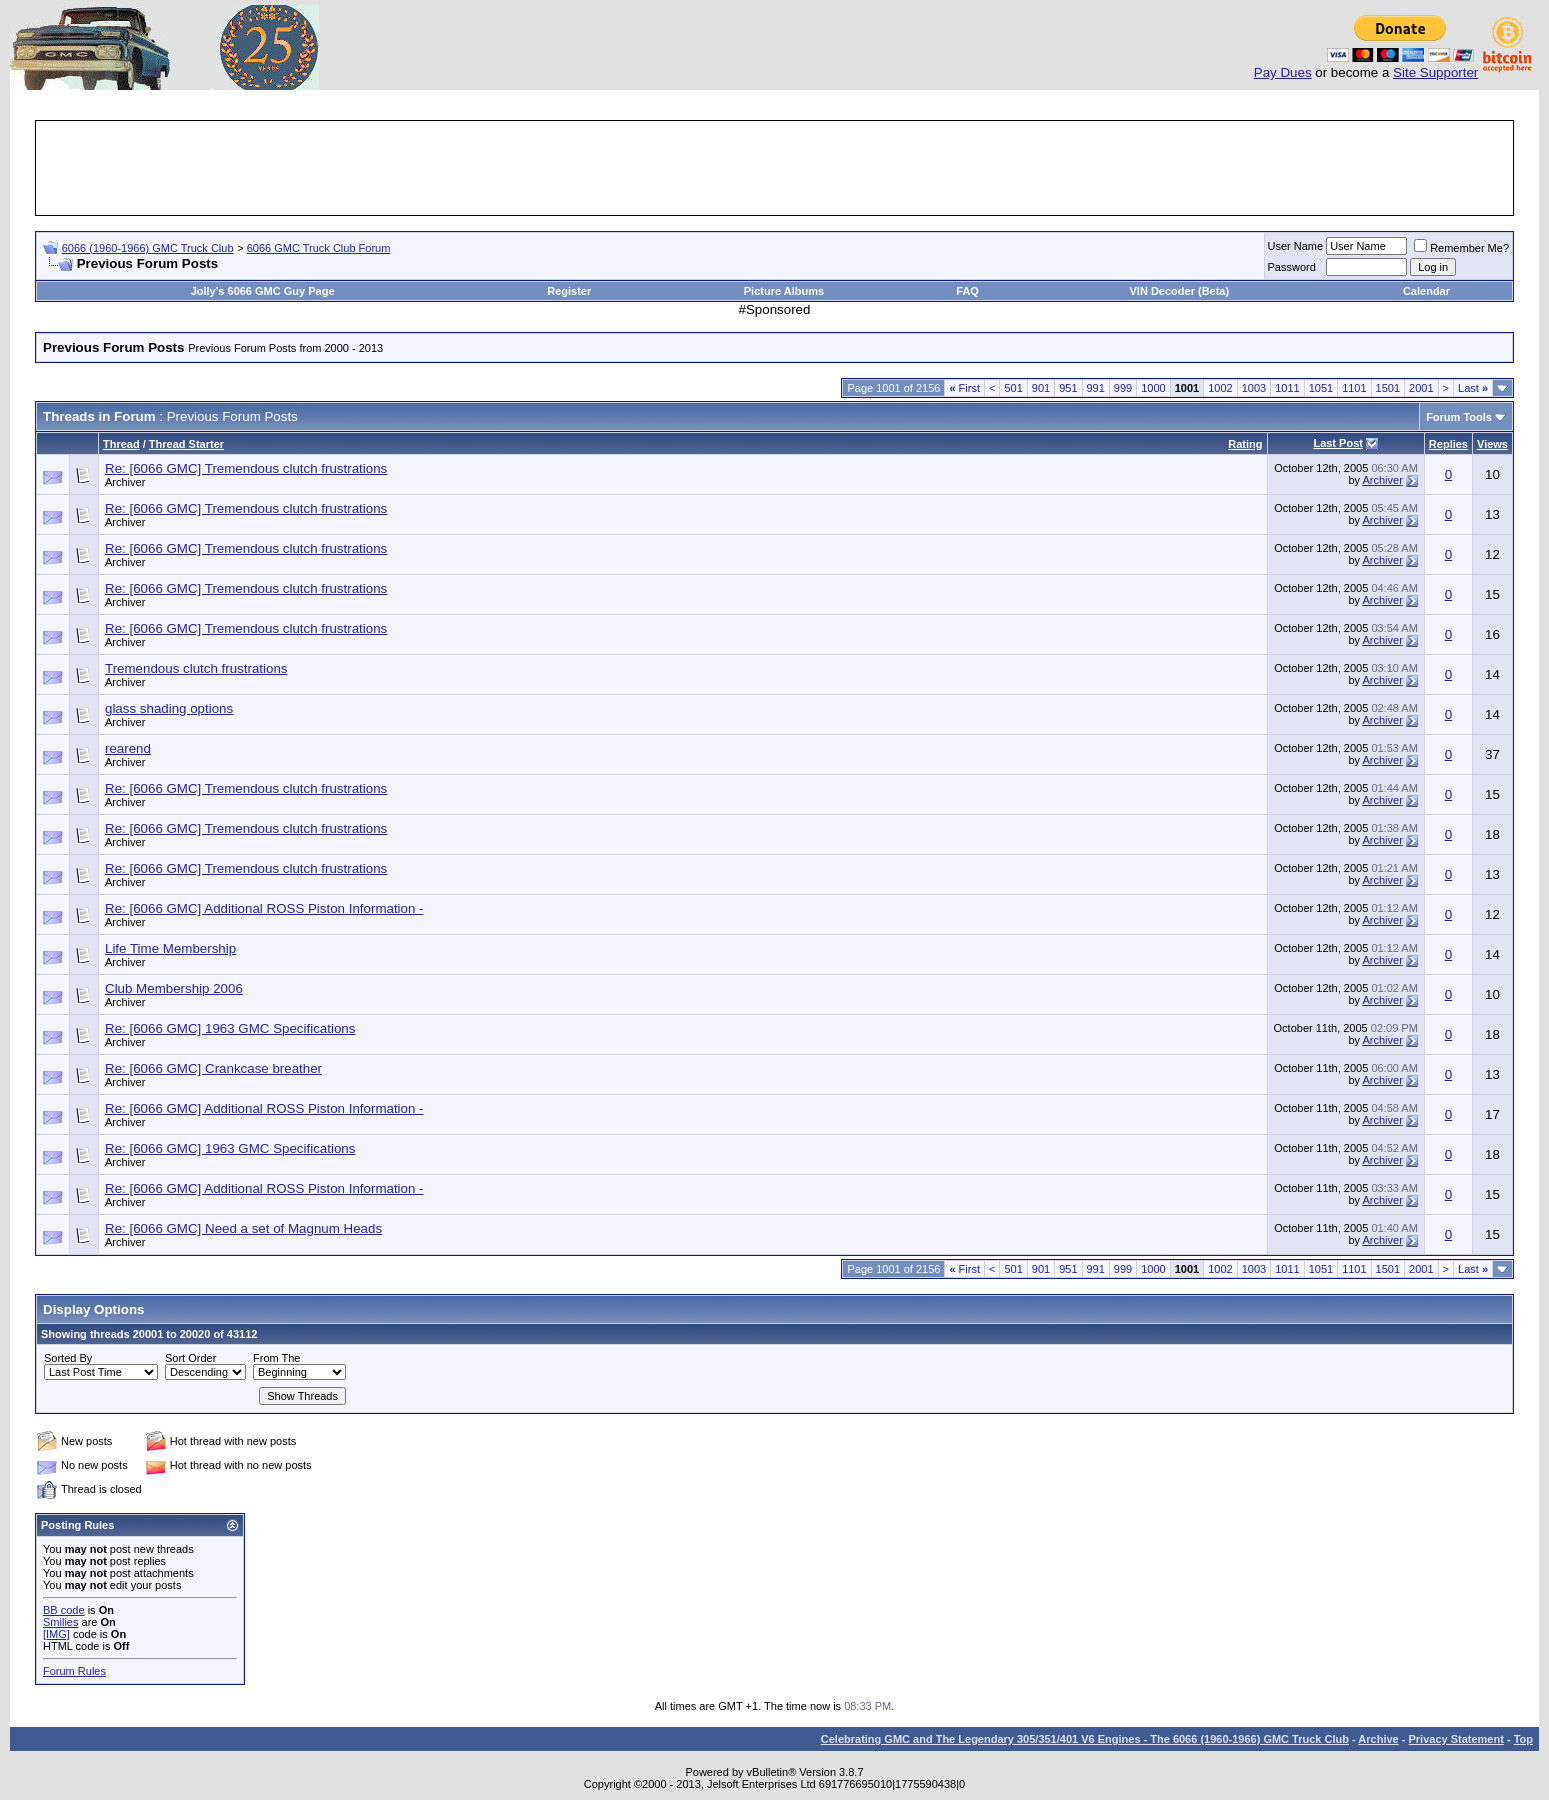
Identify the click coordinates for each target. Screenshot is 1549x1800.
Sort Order (190, 1358)
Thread (121, 444)
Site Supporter (1435, 72)
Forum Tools (1459, 417)
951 (1068, 388)
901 (1041, 388)
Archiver (125, 482)
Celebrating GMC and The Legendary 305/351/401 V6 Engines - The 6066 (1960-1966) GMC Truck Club (1085, 1739)
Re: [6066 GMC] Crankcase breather (213, 1068)
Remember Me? (1461, 248)
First (964, 388)
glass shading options (169, 708)
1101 (1354, 388)
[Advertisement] (775, 168)
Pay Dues (1283, 72)
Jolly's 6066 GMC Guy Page (263, 291)
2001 (1421, 388)
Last (1473, 388)
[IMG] (56, 1634)
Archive (1378, 1739)
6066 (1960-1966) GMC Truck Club (148, 248)
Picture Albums (784, 291)
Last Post (1338, 443)
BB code (64, 1610)
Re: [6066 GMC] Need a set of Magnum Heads (243, 1228)
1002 (1220, 388)
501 (1013, 388)
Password (1292, 267)
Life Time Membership (170, 948)
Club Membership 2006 (174, 988)
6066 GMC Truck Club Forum (319, 248)
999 (1123, 388)
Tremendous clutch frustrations (196, 668)
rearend (128, 748)
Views (1492, 444)
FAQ (967, 291)
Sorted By (68, 1358)
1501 (1388, 388)
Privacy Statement (1455, 1739)
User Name (1296, 246)
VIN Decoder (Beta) (1180, 291)
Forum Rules (74, 1671)
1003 (1254, 388)
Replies (1448, 444)
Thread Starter (186, 444)
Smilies (60, 1622)
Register (569, 291)
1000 (1153, 388)
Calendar (1426, 291)
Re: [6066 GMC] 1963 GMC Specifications (230, 1028)
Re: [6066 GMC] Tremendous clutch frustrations (246, 468)
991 (1096, 388)
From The (276, 1358)
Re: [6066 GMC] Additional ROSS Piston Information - (264, 908)
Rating (1245, 444)
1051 (1321, 388)
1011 (1287, 388)
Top (1523, 1739)
